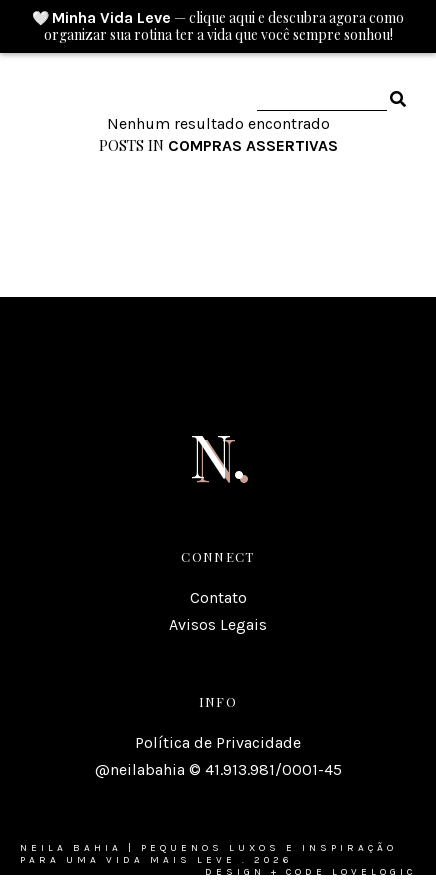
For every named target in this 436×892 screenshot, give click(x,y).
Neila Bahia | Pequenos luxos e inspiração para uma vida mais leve (208, 854)
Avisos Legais (218, 624)
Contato (218, 597)
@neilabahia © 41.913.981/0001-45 (218, 769)
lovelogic (374, 872)
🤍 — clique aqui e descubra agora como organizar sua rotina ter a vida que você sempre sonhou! (218, 26)
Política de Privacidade (218, 742)
